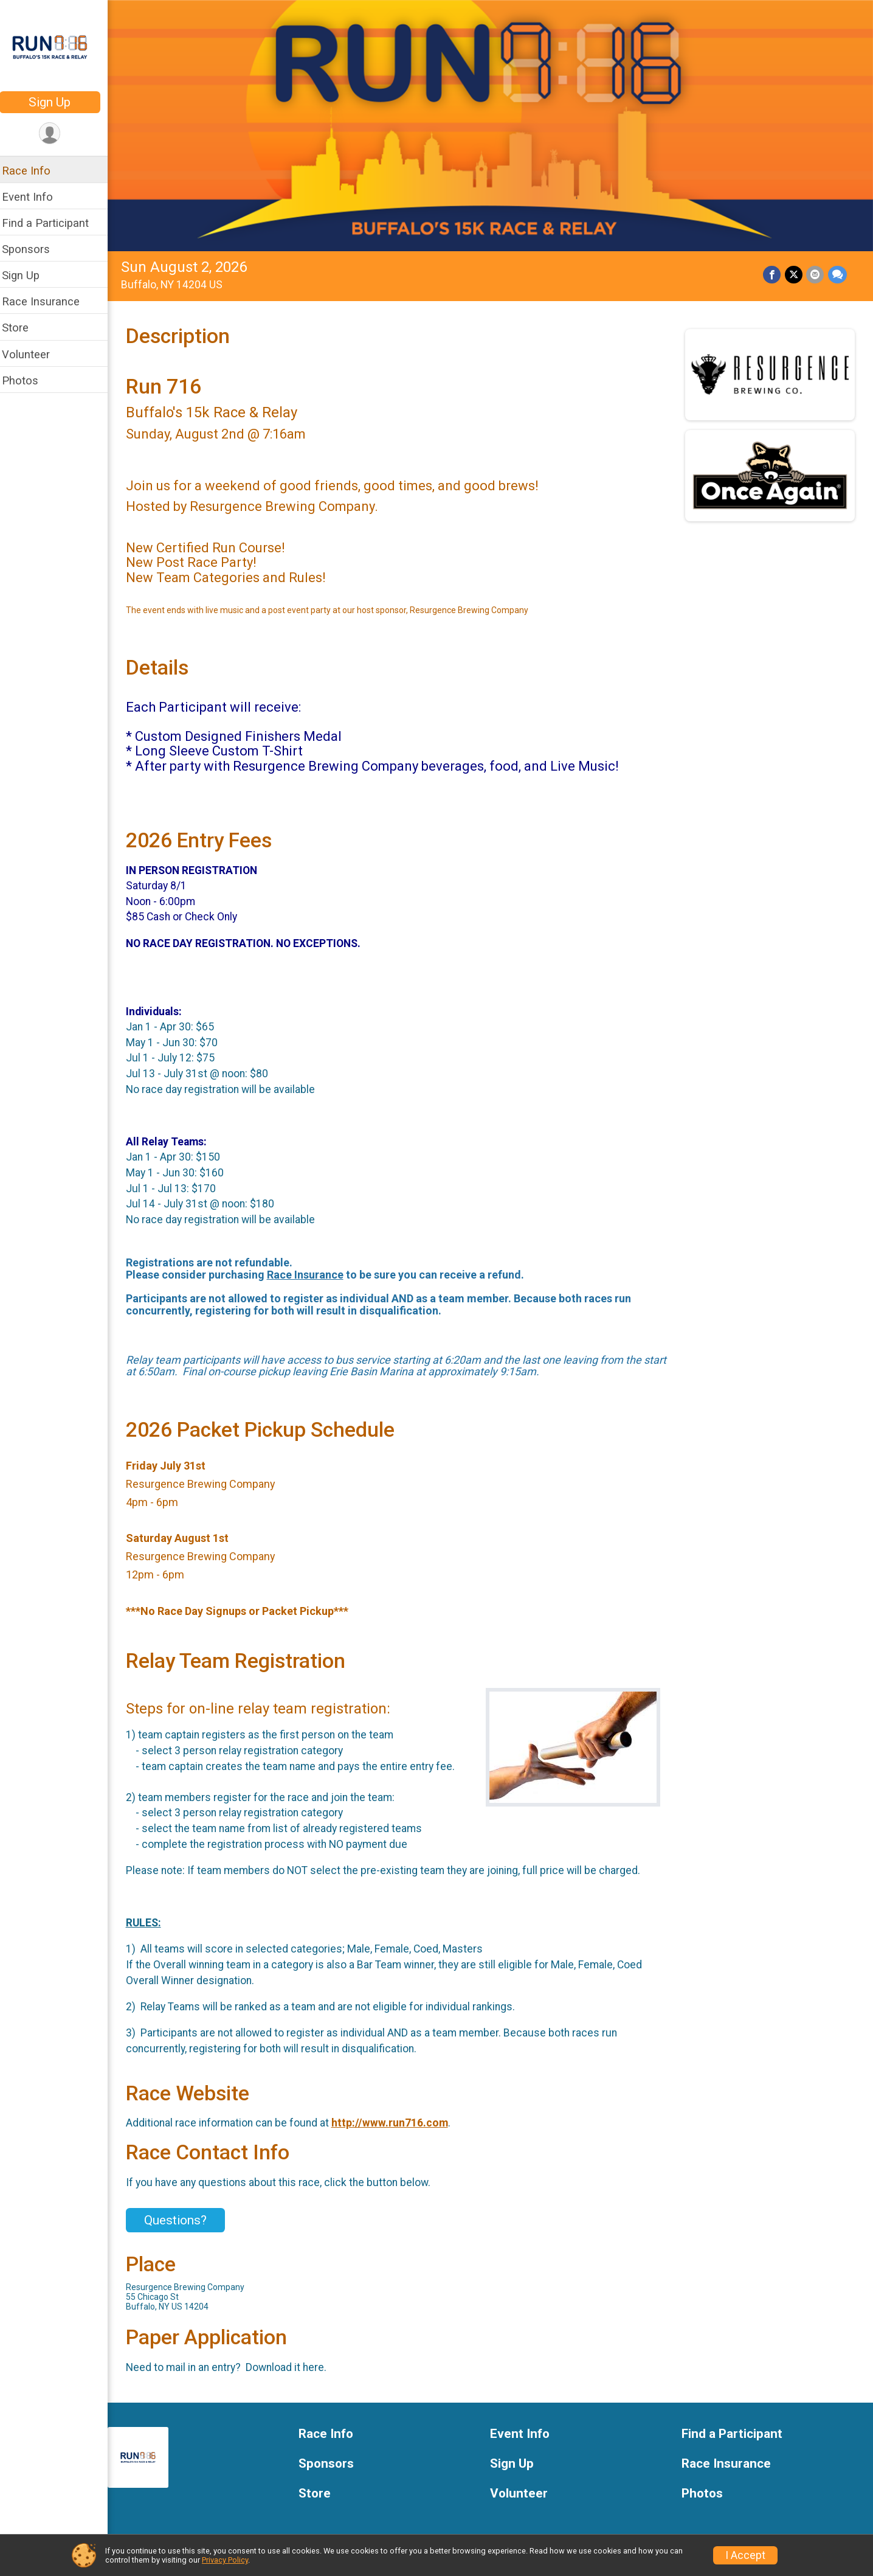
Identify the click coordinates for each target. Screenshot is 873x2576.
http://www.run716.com (397, 2120)
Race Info (34, 170)
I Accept (745, 2555)
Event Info (35, 196)
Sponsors (34, 249)
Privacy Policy (225, 2559)
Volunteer (34, 354)
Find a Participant (53, 223)
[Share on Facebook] (773, 272)
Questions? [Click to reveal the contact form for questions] (183, 2217)
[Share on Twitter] (794, 272)
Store (23, 327)
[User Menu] (58, 133)
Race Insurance (49, 301)
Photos (28, 380)
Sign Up (58, 102)
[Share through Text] (837, 272)
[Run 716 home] (57, 47)
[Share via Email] (815, 272)
